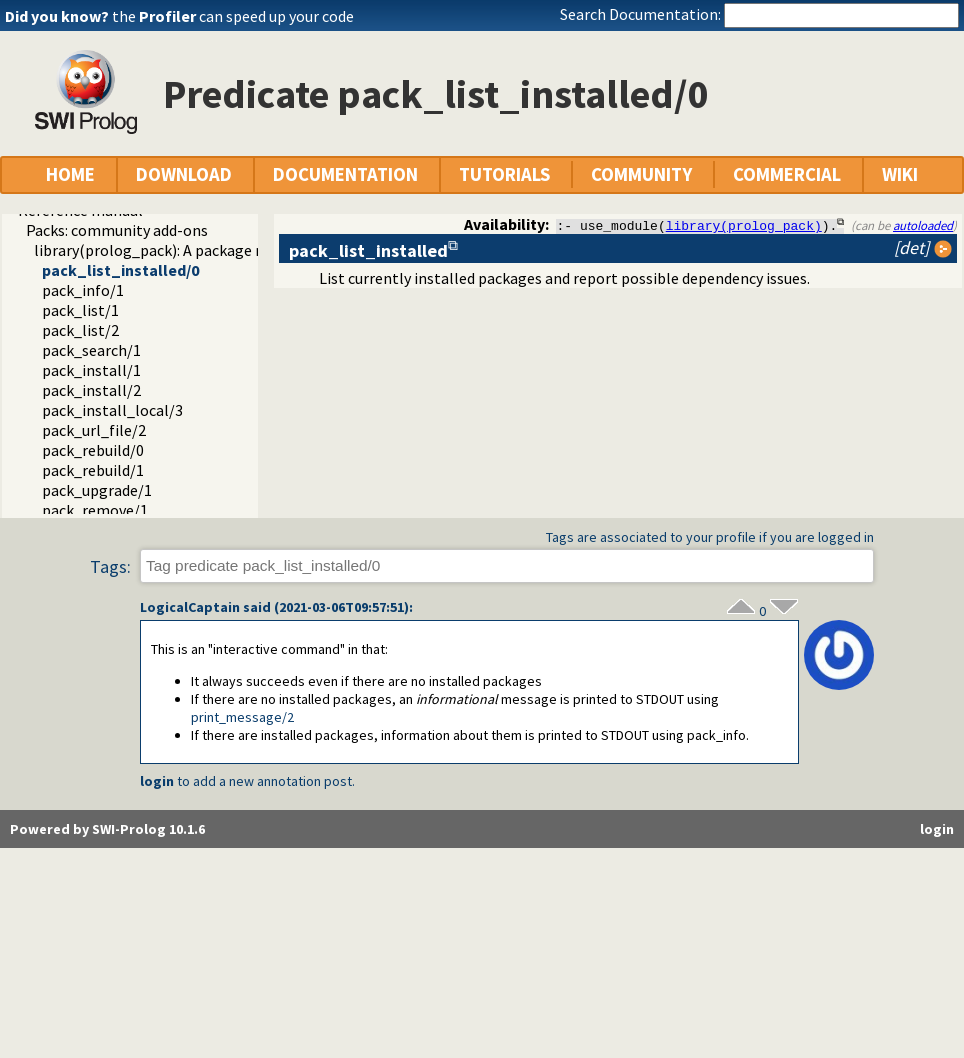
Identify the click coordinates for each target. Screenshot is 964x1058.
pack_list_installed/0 (120, 270)
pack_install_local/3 (112, 410)
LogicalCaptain (190, 607)
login (157, 781)
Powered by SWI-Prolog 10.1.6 (107, 829)
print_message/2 (242, 717)
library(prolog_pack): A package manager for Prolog (213, 250)
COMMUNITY (641, 174)
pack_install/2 (91, 390)
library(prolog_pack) (744, 225)
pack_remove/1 (95, 510)
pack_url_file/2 (94, 430)
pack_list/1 (80, 310)
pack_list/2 (80, 330)
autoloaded (923, 225)
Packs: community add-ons (117, 230)
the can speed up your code (233, 16)
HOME (70, 174)
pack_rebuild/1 (93, 470)
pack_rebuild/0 (93, 450)
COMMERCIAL (787, 174)
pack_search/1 (91, 350)
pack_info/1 (83, 290)
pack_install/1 (91, 370)
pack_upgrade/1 (97, 490)
